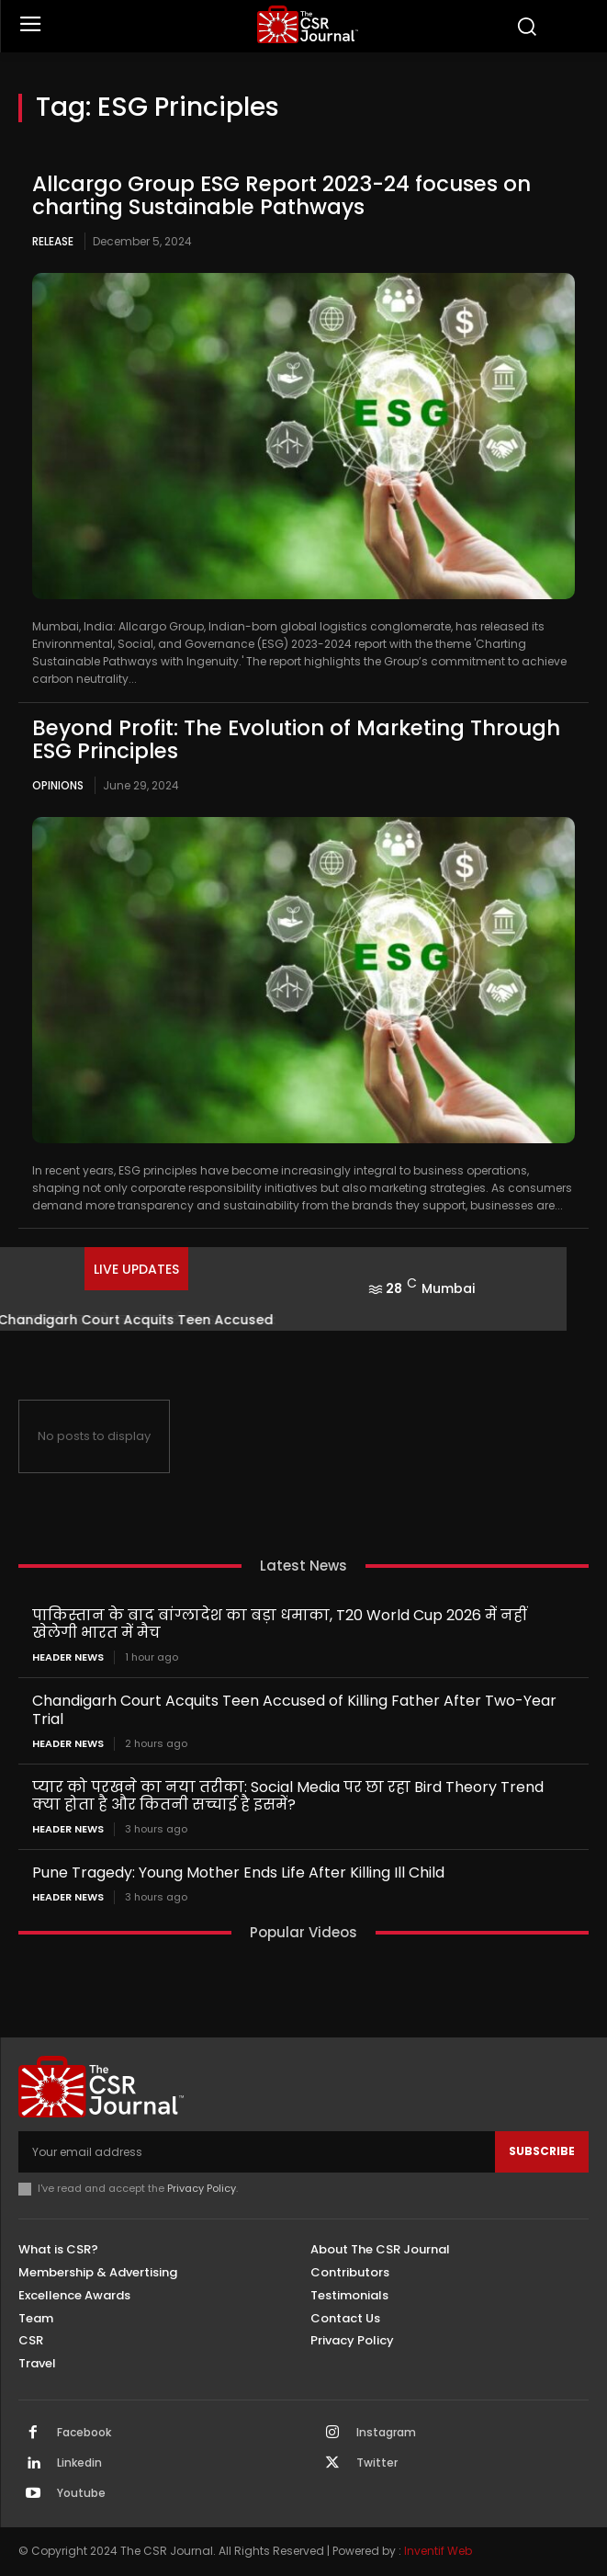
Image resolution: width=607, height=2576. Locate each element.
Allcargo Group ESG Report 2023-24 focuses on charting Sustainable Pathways (281, 195)
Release (52, 241)
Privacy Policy (201, 2188)
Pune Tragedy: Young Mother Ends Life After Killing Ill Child (238, 1872)
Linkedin (79, 2463)
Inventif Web (438, 2551)
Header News (68, 1657)
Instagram (386, 2432)
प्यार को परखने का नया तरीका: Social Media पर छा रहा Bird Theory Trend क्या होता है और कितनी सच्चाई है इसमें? (288, 1795)
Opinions (58, 785)
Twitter (377, 2463)
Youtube (81, 2493)
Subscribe (542, 2151)
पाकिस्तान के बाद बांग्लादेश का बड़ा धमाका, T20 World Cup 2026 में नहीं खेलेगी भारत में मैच (279, 1624)
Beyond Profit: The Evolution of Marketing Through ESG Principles (296, 739)
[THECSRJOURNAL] (308, 24)
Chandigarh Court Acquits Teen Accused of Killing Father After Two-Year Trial (294, 1709)
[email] (256, 2151)
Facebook (84, 2432)
